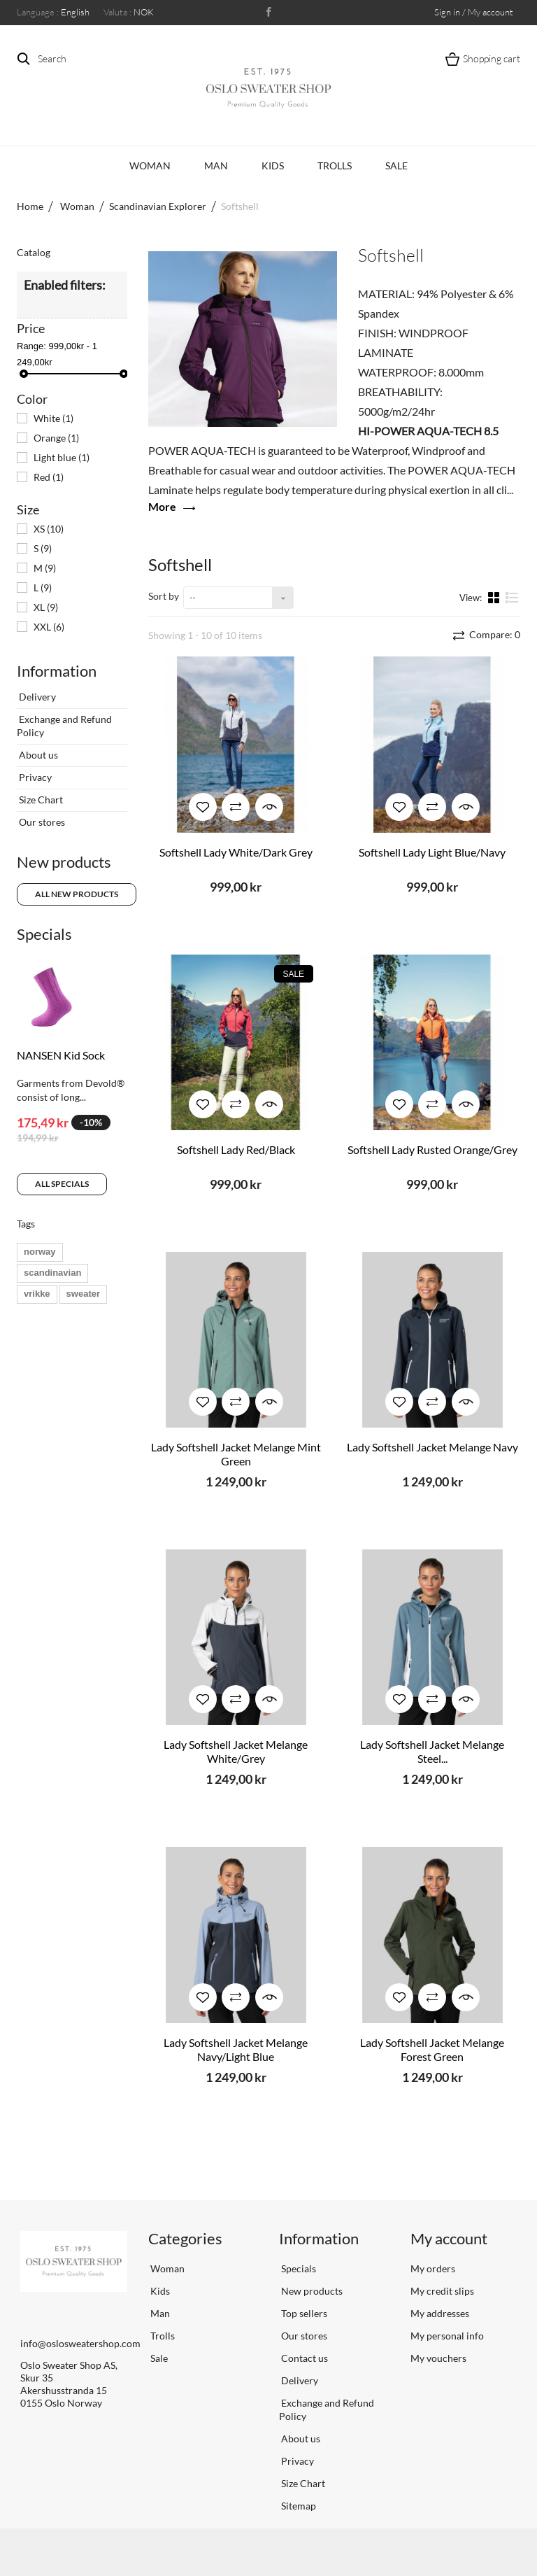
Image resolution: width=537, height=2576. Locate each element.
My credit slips (442, 2291)
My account (448, 2238)
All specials (62, 1183)
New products (64, 861)
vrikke (37, 1293)
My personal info (447, 2336)
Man (216, 165)
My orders (432, 2268)
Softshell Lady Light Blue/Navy (432, 852)
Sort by (163, 596)
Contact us (303, 2358)
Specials (44, 933)
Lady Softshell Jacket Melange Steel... (432, 1751)
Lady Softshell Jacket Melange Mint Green (236, 1454)
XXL (49, 627)
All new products (76, 894)
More (162, 506)
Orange (56, 438)
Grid (495, 597)
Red (49, 477)
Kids (273, 165)
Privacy (34, 777)
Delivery (36, 697)
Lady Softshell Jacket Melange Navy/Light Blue (236, 2049)
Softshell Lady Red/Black (236, 1149)
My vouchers (438, 2358)
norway (40, 1251)
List (512, 597)
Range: (31, 346)
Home (30, 206)
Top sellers (303, 2313)
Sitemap (297, 2506)
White (53, 418)
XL (46, 607)
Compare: (493, 634)
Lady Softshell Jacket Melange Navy (432, 1447)
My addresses (439, 2313)
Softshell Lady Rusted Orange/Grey (432, 1149)
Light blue (62, 457)
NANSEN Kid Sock (61, 1055)
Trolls (334, 165)
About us (37, 755)
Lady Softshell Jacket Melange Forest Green (432, 2049)
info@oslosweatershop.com (80, 2343)
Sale (396, 165)
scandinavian (52, 1272)
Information (56, 670)
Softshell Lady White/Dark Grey (236, 852)
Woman (150, 165)
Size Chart (40, 799)
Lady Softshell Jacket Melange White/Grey (236, 1751)
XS (49, 529)
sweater (83, 1293)
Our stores (41, 822)
